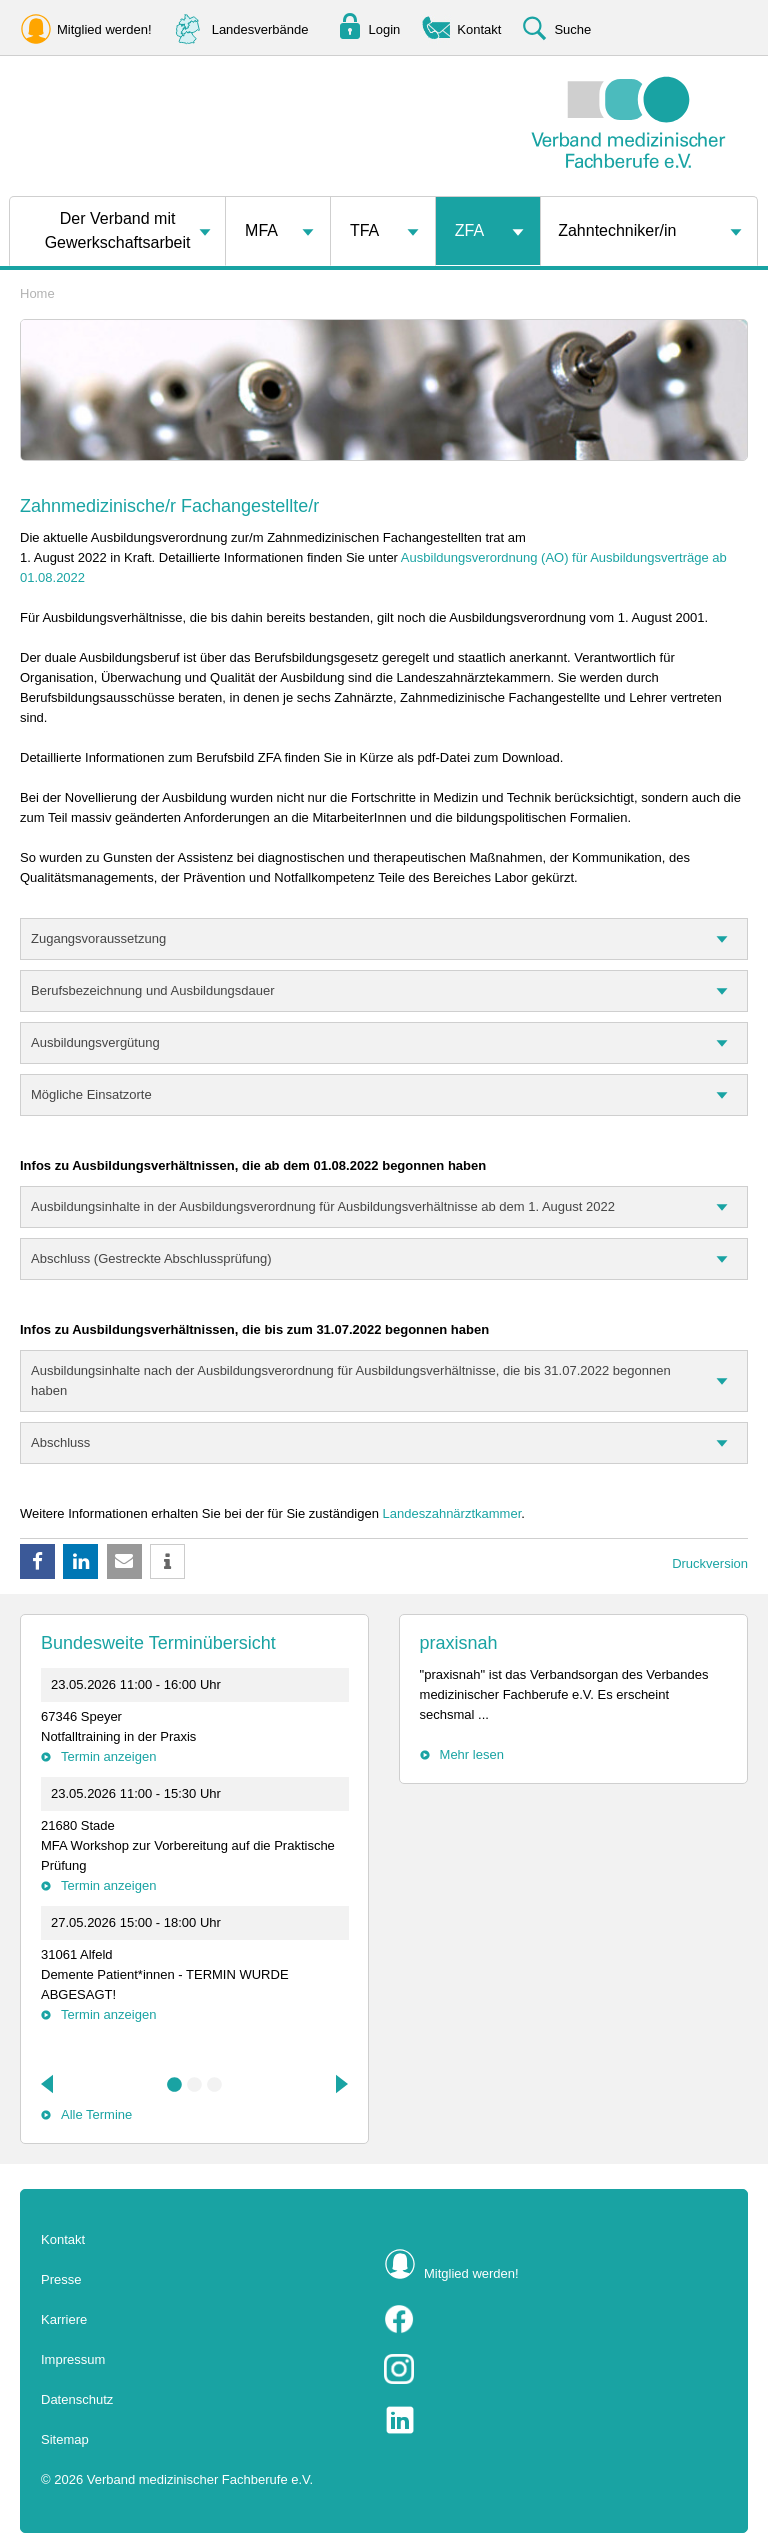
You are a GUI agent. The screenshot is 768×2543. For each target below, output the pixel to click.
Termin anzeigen (108, 1756)
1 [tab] (175, 2085)
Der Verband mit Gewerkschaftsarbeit (118, 230)
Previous (49, 2084)
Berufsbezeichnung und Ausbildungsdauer (153, 990)
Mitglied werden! (471, 2273)
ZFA (469, 230)
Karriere (64, 2319)
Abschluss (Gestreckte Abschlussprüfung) (151, 1258)
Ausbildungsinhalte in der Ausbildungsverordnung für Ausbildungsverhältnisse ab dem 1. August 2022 (323, 1206)
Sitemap (65, 2439)
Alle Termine (96, 2114)
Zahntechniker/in (617, 230)
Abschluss (60, 1442)
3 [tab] (215, 2085)
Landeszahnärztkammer (452, 1513)
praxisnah (459, 1643)
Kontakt (63, 2239)
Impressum (73, 2359)
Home (37, 293)
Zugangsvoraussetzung (98, 938)
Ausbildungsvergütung (95, 1042)
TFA (364, 230)
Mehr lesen (472, 1754)
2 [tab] (195, 2085)
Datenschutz (77, 2399)
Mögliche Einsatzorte (91, 1094)
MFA (261, 230)
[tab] (384, 939)
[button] (37, 1561)
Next (340, 2084)
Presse (61, 2279)
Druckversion (710, 1563)
